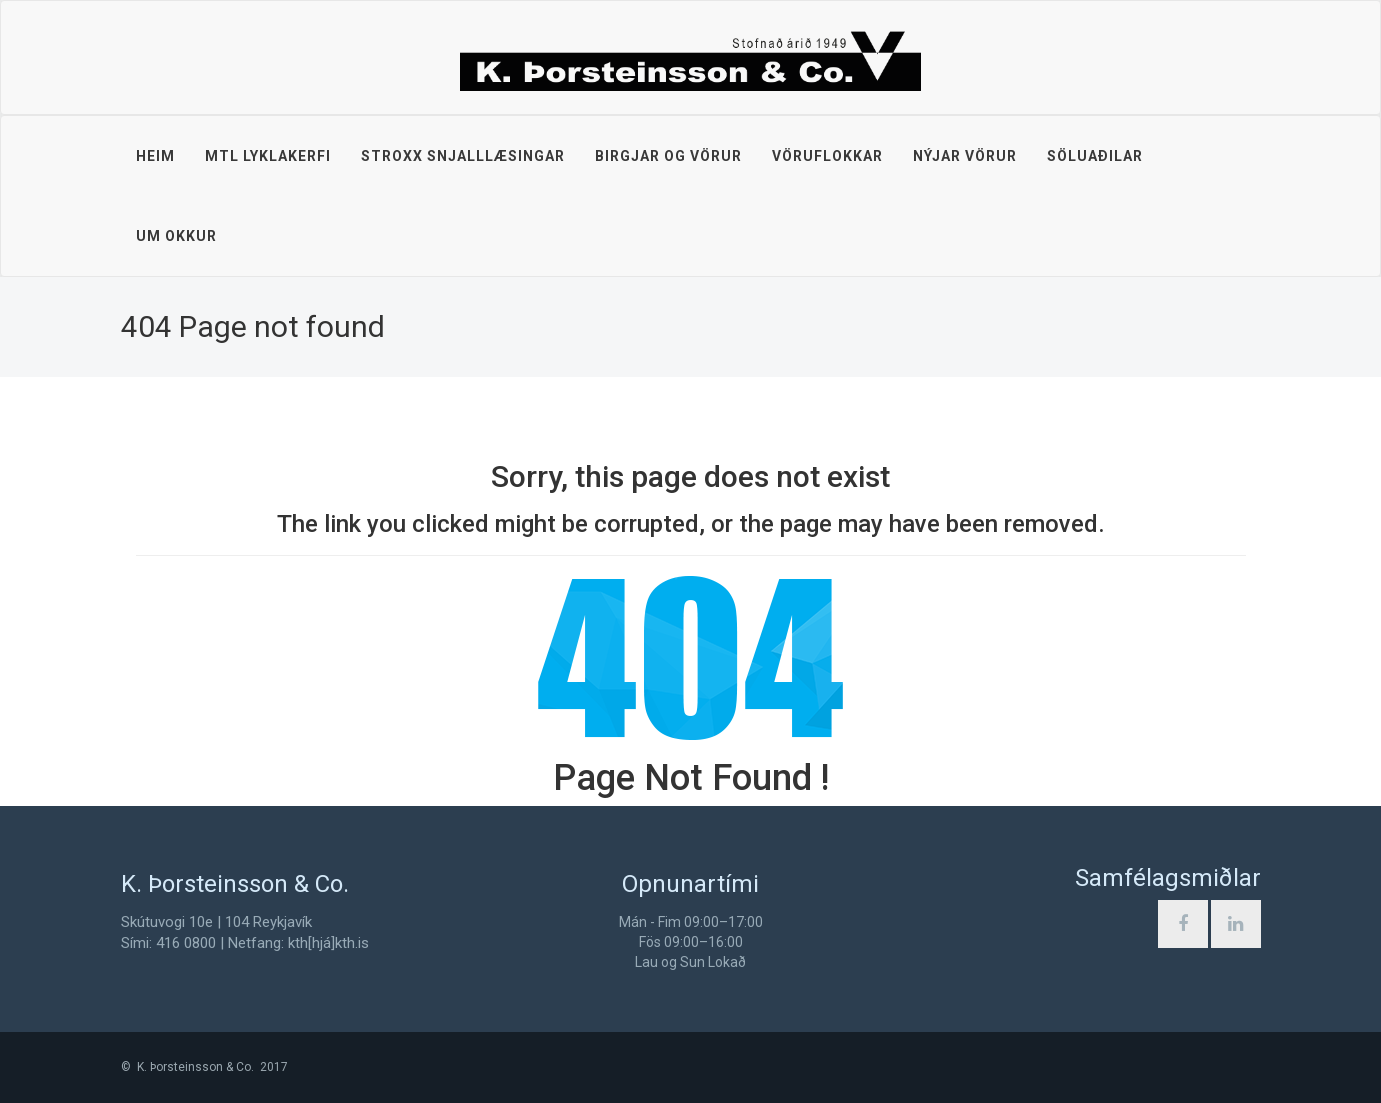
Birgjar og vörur (668, 156)
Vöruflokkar (827, 156)
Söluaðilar (1095, 156)
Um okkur (176, 236)
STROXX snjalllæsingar (463, 156)
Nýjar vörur (965, 156)
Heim (155, 156)
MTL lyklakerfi (268, 156)
